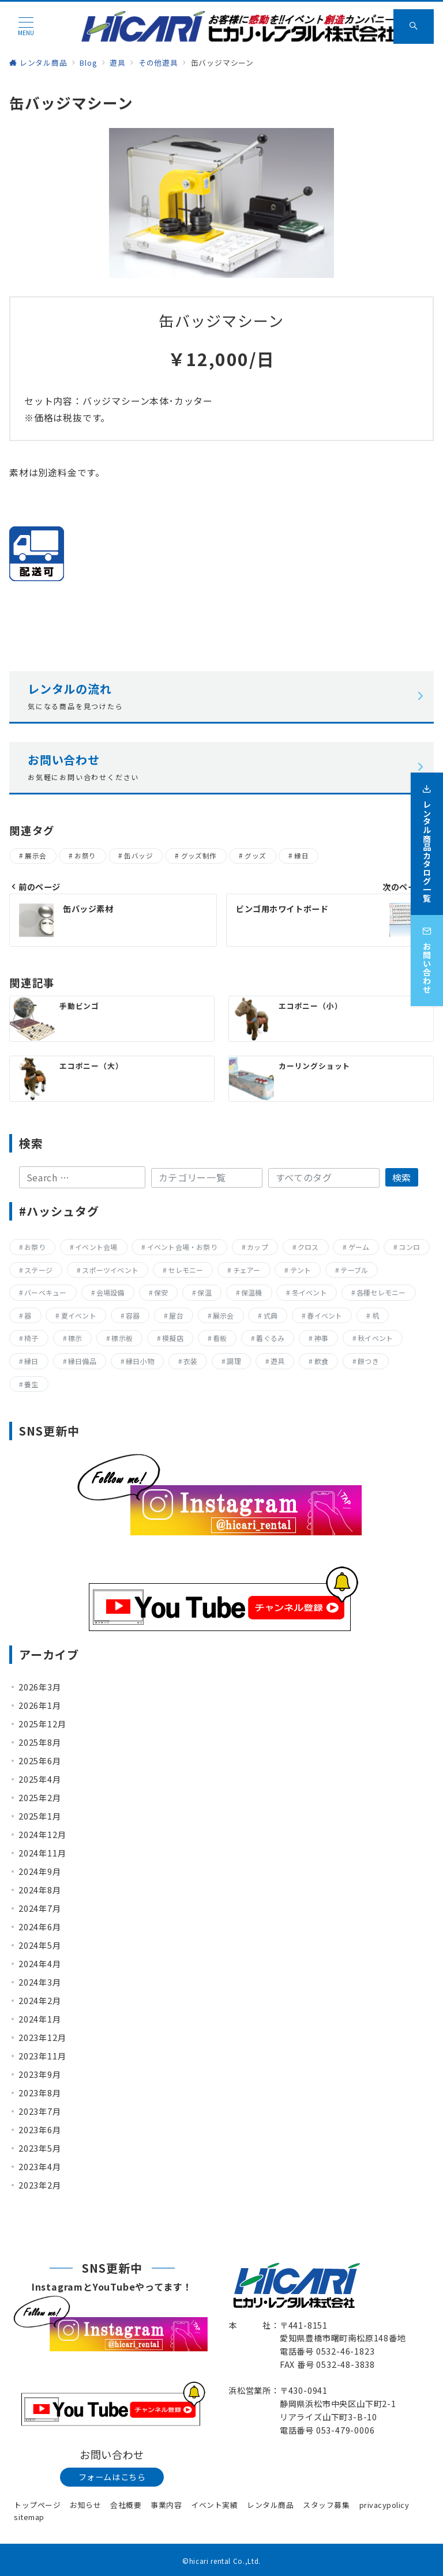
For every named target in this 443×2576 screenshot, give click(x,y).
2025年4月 (39, 1779)
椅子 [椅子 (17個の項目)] (31, 1338)
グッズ (255, 855)
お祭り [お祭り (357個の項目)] (35, 1247)
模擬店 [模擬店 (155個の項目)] (172, 1338)
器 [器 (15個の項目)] (27, 1315)
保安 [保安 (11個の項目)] (161, 1292)
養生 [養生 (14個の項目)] (31, 1384)
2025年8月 (39, 1742)
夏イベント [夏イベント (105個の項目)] (78, 1315)
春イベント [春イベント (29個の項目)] (324, 1315)
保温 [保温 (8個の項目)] (204, 1292)
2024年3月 (39, 1982)
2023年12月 (42, 2037)
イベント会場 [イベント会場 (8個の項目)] (96, 1247)
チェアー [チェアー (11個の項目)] (247, 1270)
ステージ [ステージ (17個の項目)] (38, 1270)
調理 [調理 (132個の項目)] (234, 1361)
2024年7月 (39, 1908)
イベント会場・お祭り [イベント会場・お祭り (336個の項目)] (182, 1247)
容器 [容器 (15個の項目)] (133, 1315)
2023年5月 (39, 2148)
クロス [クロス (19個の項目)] (308, 1247)
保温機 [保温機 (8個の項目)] (251, 1292)
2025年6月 (39, 1761)
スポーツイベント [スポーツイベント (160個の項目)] (110, 1270)
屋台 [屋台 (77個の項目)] (176, 1315)
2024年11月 (42, 1853)
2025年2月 (39, 1797)
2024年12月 (42, 1834)
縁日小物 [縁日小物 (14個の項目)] (140, 1361)
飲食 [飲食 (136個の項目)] (321, 1361)
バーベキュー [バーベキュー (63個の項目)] (45, 1292)
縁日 (301, 855)
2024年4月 (39, 1963)
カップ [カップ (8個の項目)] (257, 1247)
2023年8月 (39, 2093)
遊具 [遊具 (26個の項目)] (277, 1361)
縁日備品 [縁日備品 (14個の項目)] (82, 1361)
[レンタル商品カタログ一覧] (427, 835)
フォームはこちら (112, 2477)
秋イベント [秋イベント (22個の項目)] (375, 1338)
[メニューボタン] (26, 26)
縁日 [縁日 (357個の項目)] (31, 1361)
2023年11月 (42, 2056)
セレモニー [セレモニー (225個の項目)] (185, 1270)
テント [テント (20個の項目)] (300, 1270)
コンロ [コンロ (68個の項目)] (409, 1247)
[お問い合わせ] (427, 951)
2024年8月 (39, 1890)
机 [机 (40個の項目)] (375, 1315)
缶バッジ (138, 855)
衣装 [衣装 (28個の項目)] (190, 1361)
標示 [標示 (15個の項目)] (75, 1338)
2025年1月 (39, 1816)
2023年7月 (39, 2111)
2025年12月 (42, 1724)
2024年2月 (39, 2000)
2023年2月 (39, 2185)
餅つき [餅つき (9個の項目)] (368, 1361)
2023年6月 (39, 2130)
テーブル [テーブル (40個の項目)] (354, 1270)
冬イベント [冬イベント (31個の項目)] (309, 1292)
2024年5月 (39, 1945)
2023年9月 (39, 2074)
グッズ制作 (199, 855)
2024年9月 (39, 1871)
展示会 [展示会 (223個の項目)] (223, 1315)
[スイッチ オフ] (413, 26)
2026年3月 (39, 1687)
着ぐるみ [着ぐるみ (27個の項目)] (270, 1338)
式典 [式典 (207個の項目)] (270, 1315)
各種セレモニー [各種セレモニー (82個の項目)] (381, 1292)
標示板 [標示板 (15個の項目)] (122, 1338)
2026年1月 (39, 1705)
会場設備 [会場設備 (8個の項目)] (110, 1292)
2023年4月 (39, 2166)
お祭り (85, 855)
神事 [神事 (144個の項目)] (321, 1338)
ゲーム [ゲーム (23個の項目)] (359, 1247)
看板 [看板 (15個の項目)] (220, 1338)
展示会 (35, 855)
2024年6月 (39, 1927)
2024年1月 (39, 2019)
